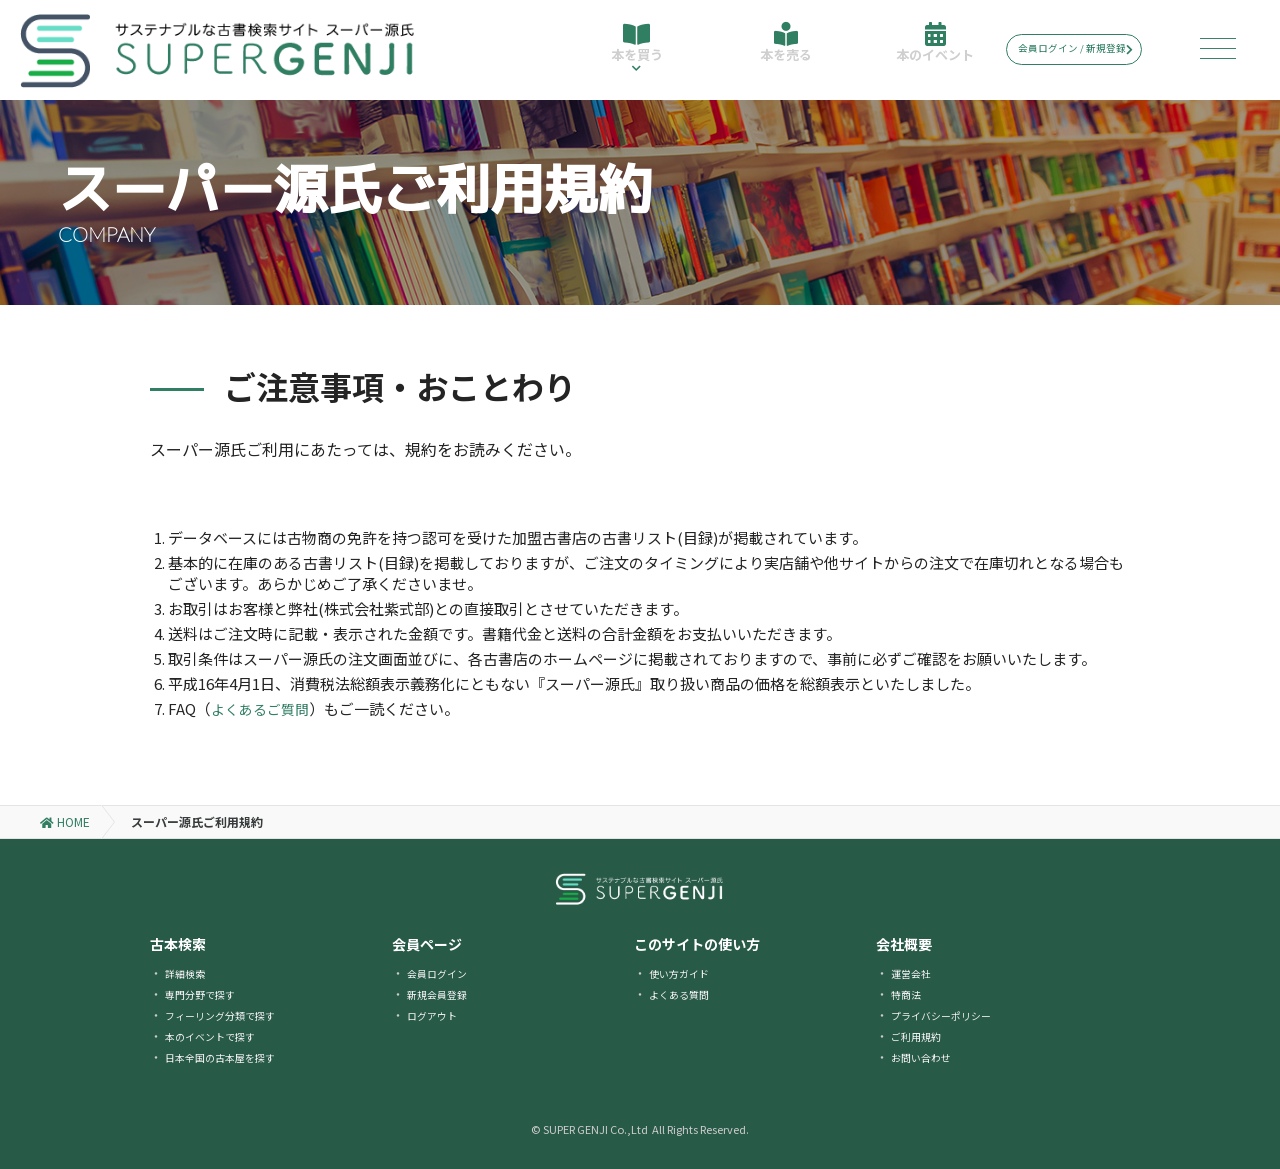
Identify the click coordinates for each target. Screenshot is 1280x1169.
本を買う (634, 57)
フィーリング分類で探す (231, 1014)
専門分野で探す (207, 993)
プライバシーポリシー (951, 1014)
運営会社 (915, 972)
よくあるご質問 (263, 708)
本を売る (782, 52)
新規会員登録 (443, 993)
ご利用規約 (921, 1035)
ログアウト (437, 1014)
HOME (65, 821)
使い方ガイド (685, 972)
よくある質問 (685, 993)
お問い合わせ (927, 1056)
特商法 (909, 993)
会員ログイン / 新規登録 (1089, 49)
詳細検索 (189, 972)
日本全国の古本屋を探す (231, 1056)
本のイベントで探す (219, 1035)
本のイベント (930, 52)
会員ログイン (443, 972)
